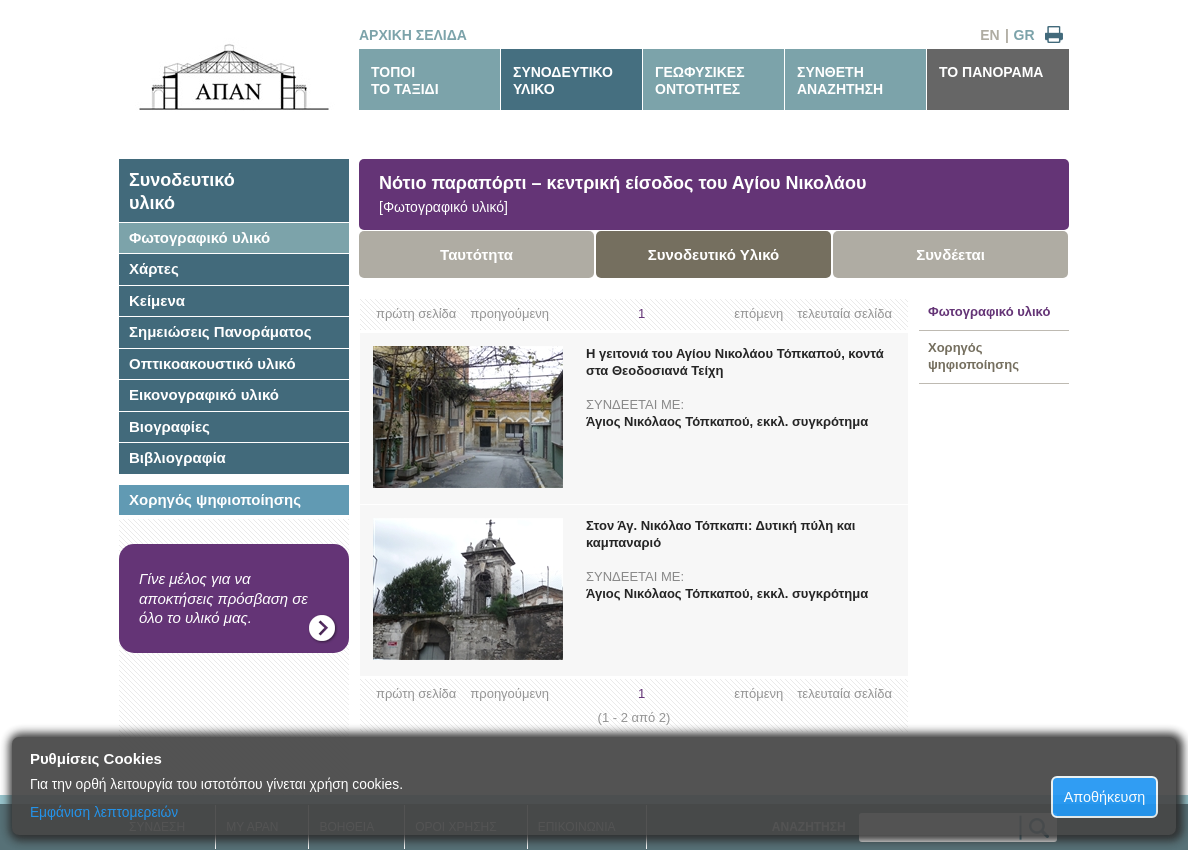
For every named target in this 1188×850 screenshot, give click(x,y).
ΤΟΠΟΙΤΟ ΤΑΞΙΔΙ (405, 80)
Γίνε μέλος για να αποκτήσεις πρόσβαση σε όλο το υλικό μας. (223, 598)
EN (989, 35)
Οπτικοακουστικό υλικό (212, 363)
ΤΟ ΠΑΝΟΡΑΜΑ (991, 72)
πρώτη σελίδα (416, 313)
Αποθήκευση (1105, 797)
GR (1024, 35)
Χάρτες (154, 268)
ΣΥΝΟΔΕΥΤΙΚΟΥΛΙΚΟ (563, 80)
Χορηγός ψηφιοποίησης (215, 499)
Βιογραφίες (169, 426)
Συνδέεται (950, 254)
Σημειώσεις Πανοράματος (220, 331)
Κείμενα (157, 300)
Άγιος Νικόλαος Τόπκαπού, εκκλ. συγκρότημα (727, 421)
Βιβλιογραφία (177, 457)
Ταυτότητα (476, 254)
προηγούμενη (509, 313)
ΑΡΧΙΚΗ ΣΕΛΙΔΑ (413, 35)
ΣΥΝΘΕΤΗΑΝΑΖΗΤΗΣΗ (840, 80)
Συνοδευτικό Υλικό (714, 254)
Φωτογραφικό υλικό (199, 237)
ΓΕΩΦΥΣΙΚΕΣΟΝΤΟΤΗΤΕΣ (700, 80)
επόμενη (758, 313)
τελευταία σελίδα (844, 313)
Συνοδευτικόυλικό (182, 191)
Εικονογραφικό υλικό (204, 394)
